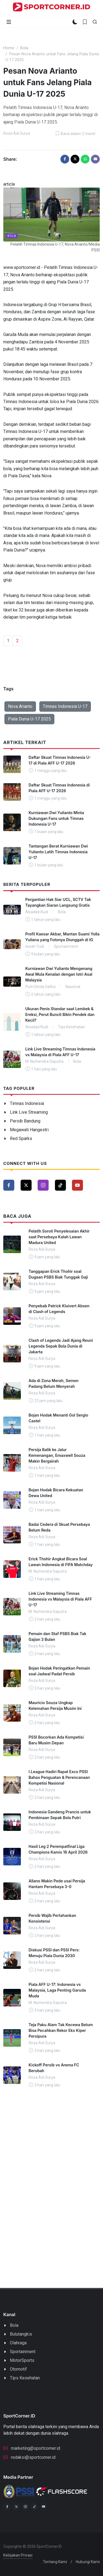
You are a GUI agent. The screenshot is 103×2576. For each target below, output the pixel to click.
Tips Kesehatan (25, 2377)
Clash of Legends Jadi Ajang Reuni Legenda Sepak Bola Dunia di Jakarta (61, 1346)
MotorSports (22, 2360)
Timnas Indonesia (27, 1103)
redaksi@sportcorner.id (29, 2457)
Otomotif (18, 2369)
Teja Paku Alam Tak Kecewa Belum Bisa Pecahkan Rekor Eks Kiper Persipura (61, 2030)
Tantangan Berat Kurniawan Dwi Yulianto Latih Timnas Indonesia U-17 (58, 852)
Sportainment (22, 2351)
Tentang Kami (55, 2562)
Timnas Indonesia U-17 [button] (65, 706)
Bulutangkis (21, 2334)
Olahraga (18, 2342)
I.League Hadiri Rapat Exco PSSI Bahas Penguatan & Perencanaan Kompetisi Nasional (59, 1777)
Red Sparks (21, 1138)
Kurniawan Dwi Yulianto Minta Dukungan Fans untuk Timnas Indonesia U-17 (56, 818)
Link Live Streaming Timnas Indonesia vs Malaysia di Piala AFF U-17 (60, 1599)
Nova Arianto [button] (20, 706)
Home (8, 48)
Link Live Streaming (29, 1112)
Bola (24, 48)
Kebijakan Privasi (17, 2555)
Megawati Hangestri (29, 1129)
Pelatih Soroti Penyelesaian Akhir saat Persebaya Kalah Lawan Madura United (59, 1237)
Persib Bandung (25, 1121)
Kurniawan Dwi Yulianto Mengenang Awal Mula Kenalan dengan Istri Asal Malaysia (58, 974)
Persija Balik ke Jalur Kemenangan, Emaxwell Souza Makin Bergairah (57, 1455)
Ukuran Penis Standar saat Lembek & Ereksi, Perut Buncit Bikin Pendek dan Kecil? (59, 1014)
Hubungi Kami (88, 2562)
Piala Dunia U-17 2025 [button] (29, 719)
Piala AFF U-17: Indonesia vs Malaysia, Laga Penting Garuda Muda (57, 1990)
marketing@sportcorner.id (31, 2448)
